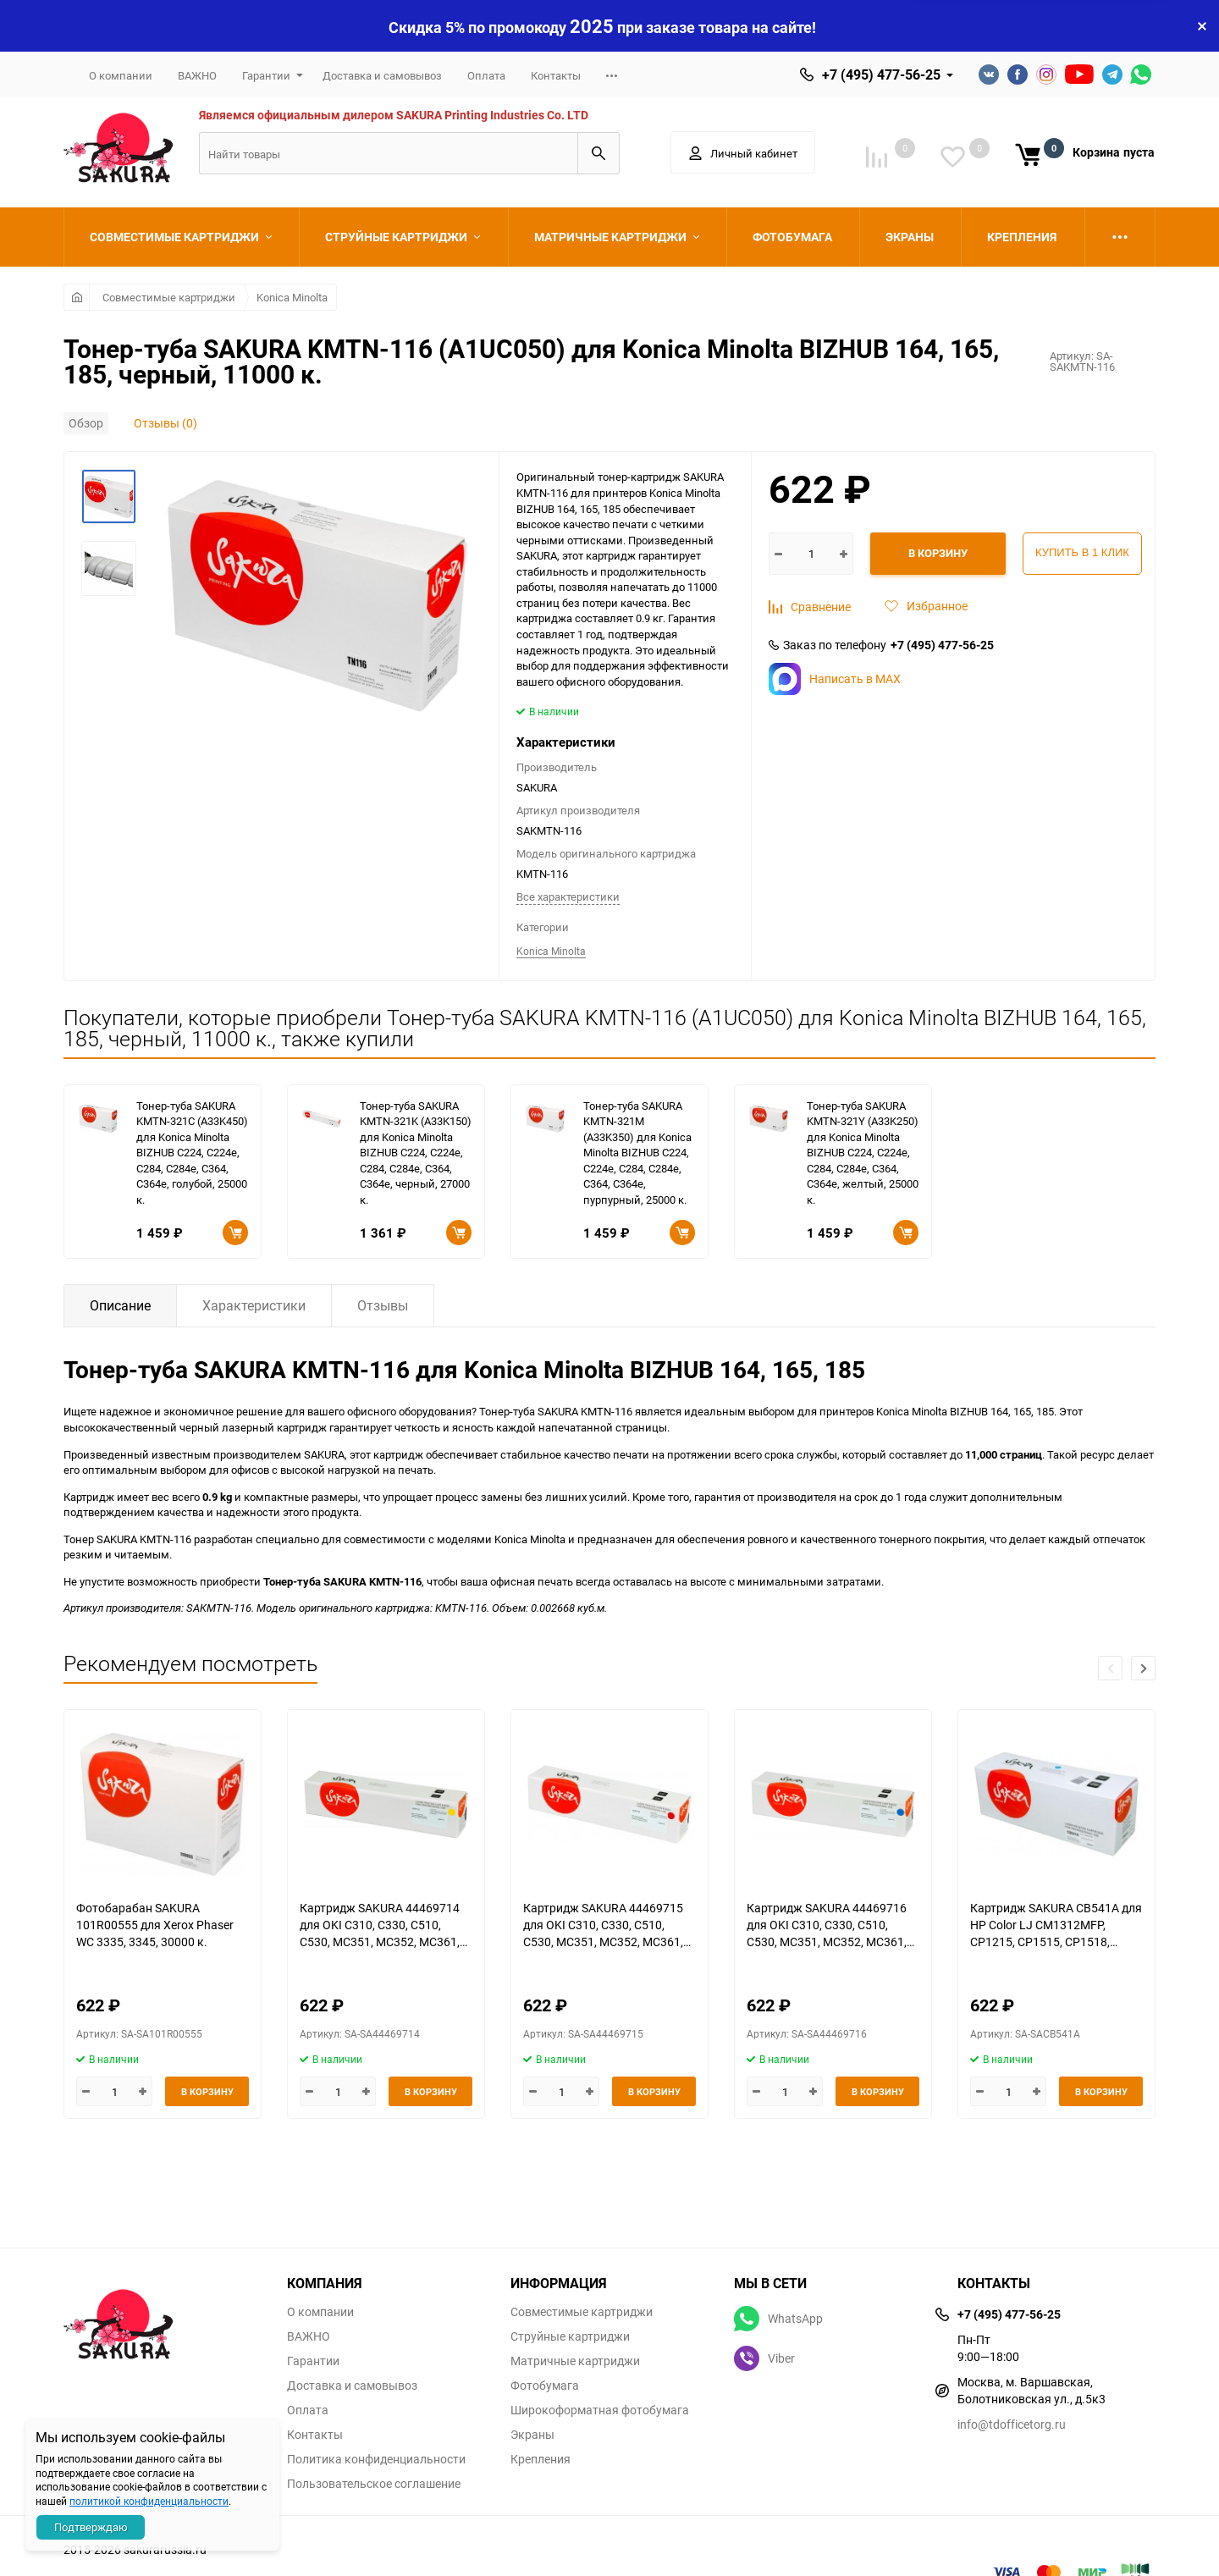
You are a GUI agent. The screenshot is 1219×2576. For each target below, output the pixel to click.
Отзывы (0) (165, 423)
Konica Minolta (292, 297)
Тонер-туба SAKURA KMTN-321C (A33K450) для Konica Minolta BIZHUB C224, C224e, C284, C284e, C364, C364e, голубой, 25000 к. (192, 1152)
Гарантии (266, 75)
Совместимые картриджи (168, 297)
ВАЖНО (197, 75)
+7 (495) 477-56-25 (881, 74)
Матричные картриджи (575, 2361)
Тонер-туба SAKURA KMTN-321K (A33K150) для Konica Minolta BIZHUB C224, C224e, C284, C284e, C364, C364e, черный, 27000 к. (416, 1152)
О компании (120, 75)
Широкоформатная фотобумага (599, 2410)
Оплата (486, 75)
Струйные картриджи (570, 2336)
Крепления (540, 2459)
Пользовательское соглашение (374, 2484)
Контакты (556, 75)
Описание (120, 1305)
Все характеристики (568, 896)
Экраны (532, 2435)
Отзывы (382, 1305)
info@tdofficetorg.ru (1011, 2424)
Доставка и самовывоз (382, 75)
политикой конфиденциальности (149, 2500)
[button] (1143, 1668)
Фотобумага (544, 2385)
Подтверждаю (91, 2527)
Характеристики (254, 1305)
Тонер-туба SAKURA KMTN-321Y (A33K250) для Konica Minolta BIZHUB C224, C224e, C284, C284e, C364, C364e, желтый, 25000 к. (862, 1152)
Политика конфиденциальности (376, 2459)
